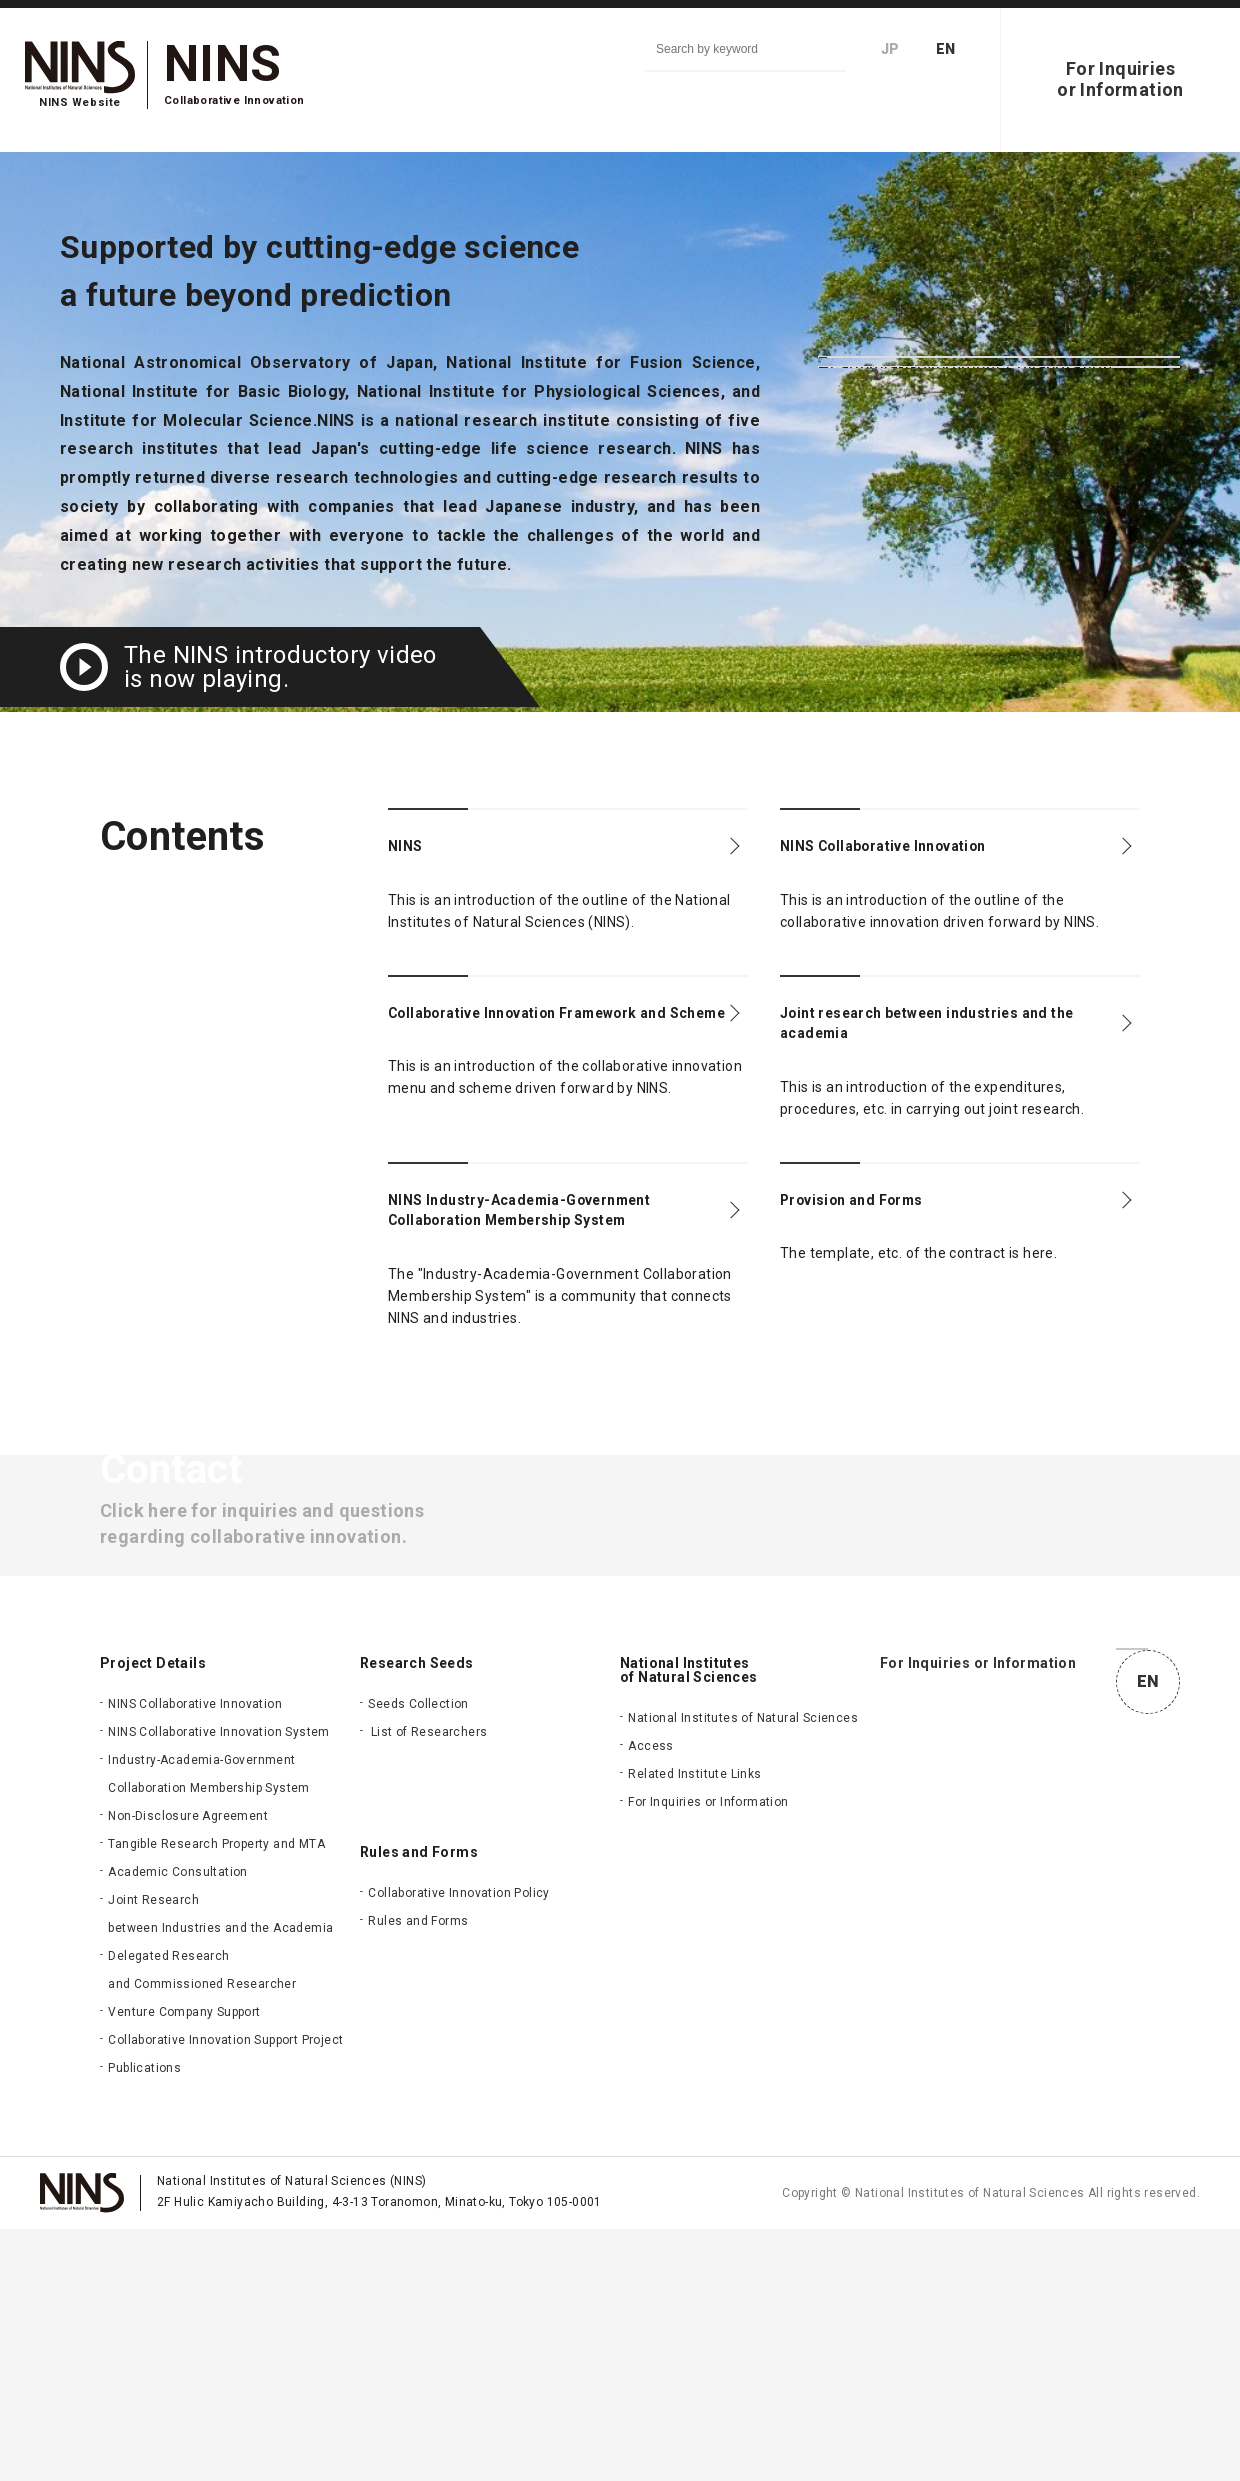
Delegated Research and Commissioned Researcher (202, 2222)
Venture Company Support (184, 2264)
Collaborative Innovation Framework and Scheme (505, 1042)
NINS (412, 851)
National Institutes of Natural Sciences (743, 1970)
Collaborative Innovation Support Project (225, 2292)
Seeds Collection (418, 1956)
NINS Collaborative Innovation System (218, 1984)
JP (890, 49)
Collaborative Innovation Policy (458, 2145)
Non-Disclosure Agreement (188, 2068)
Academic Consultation (177, 2124)
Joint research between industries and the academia (943, 1042)
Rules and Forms (418, 2173)
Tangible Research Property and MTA (216, 2096)
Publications (144, 2320)
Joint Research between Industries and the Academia (220, 2166)
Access (650, 1998)
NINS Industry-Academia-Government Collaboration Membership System (514, 1263)
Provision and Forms (879, 1233)
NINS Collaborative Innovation (923, 851)
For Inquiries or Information (708, 2054)
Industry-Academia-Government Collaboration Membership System (208, 2026)
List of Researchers (429, 1984)
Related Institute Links (694, 2026)
